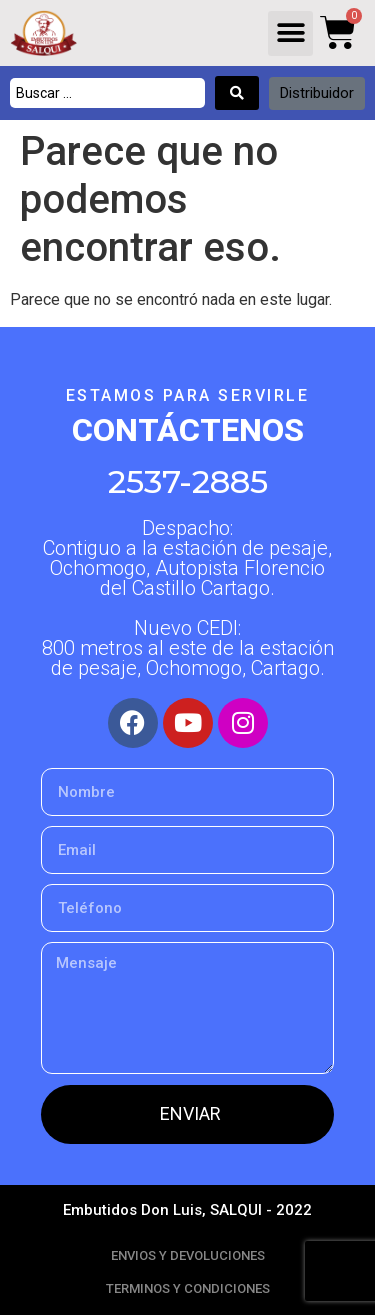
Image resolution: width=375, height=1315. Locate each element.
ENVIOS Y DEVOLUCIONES (188, 1255)
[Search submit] (237, 93)
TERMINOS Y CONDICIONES (188, 1288)
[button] (290, 33)
